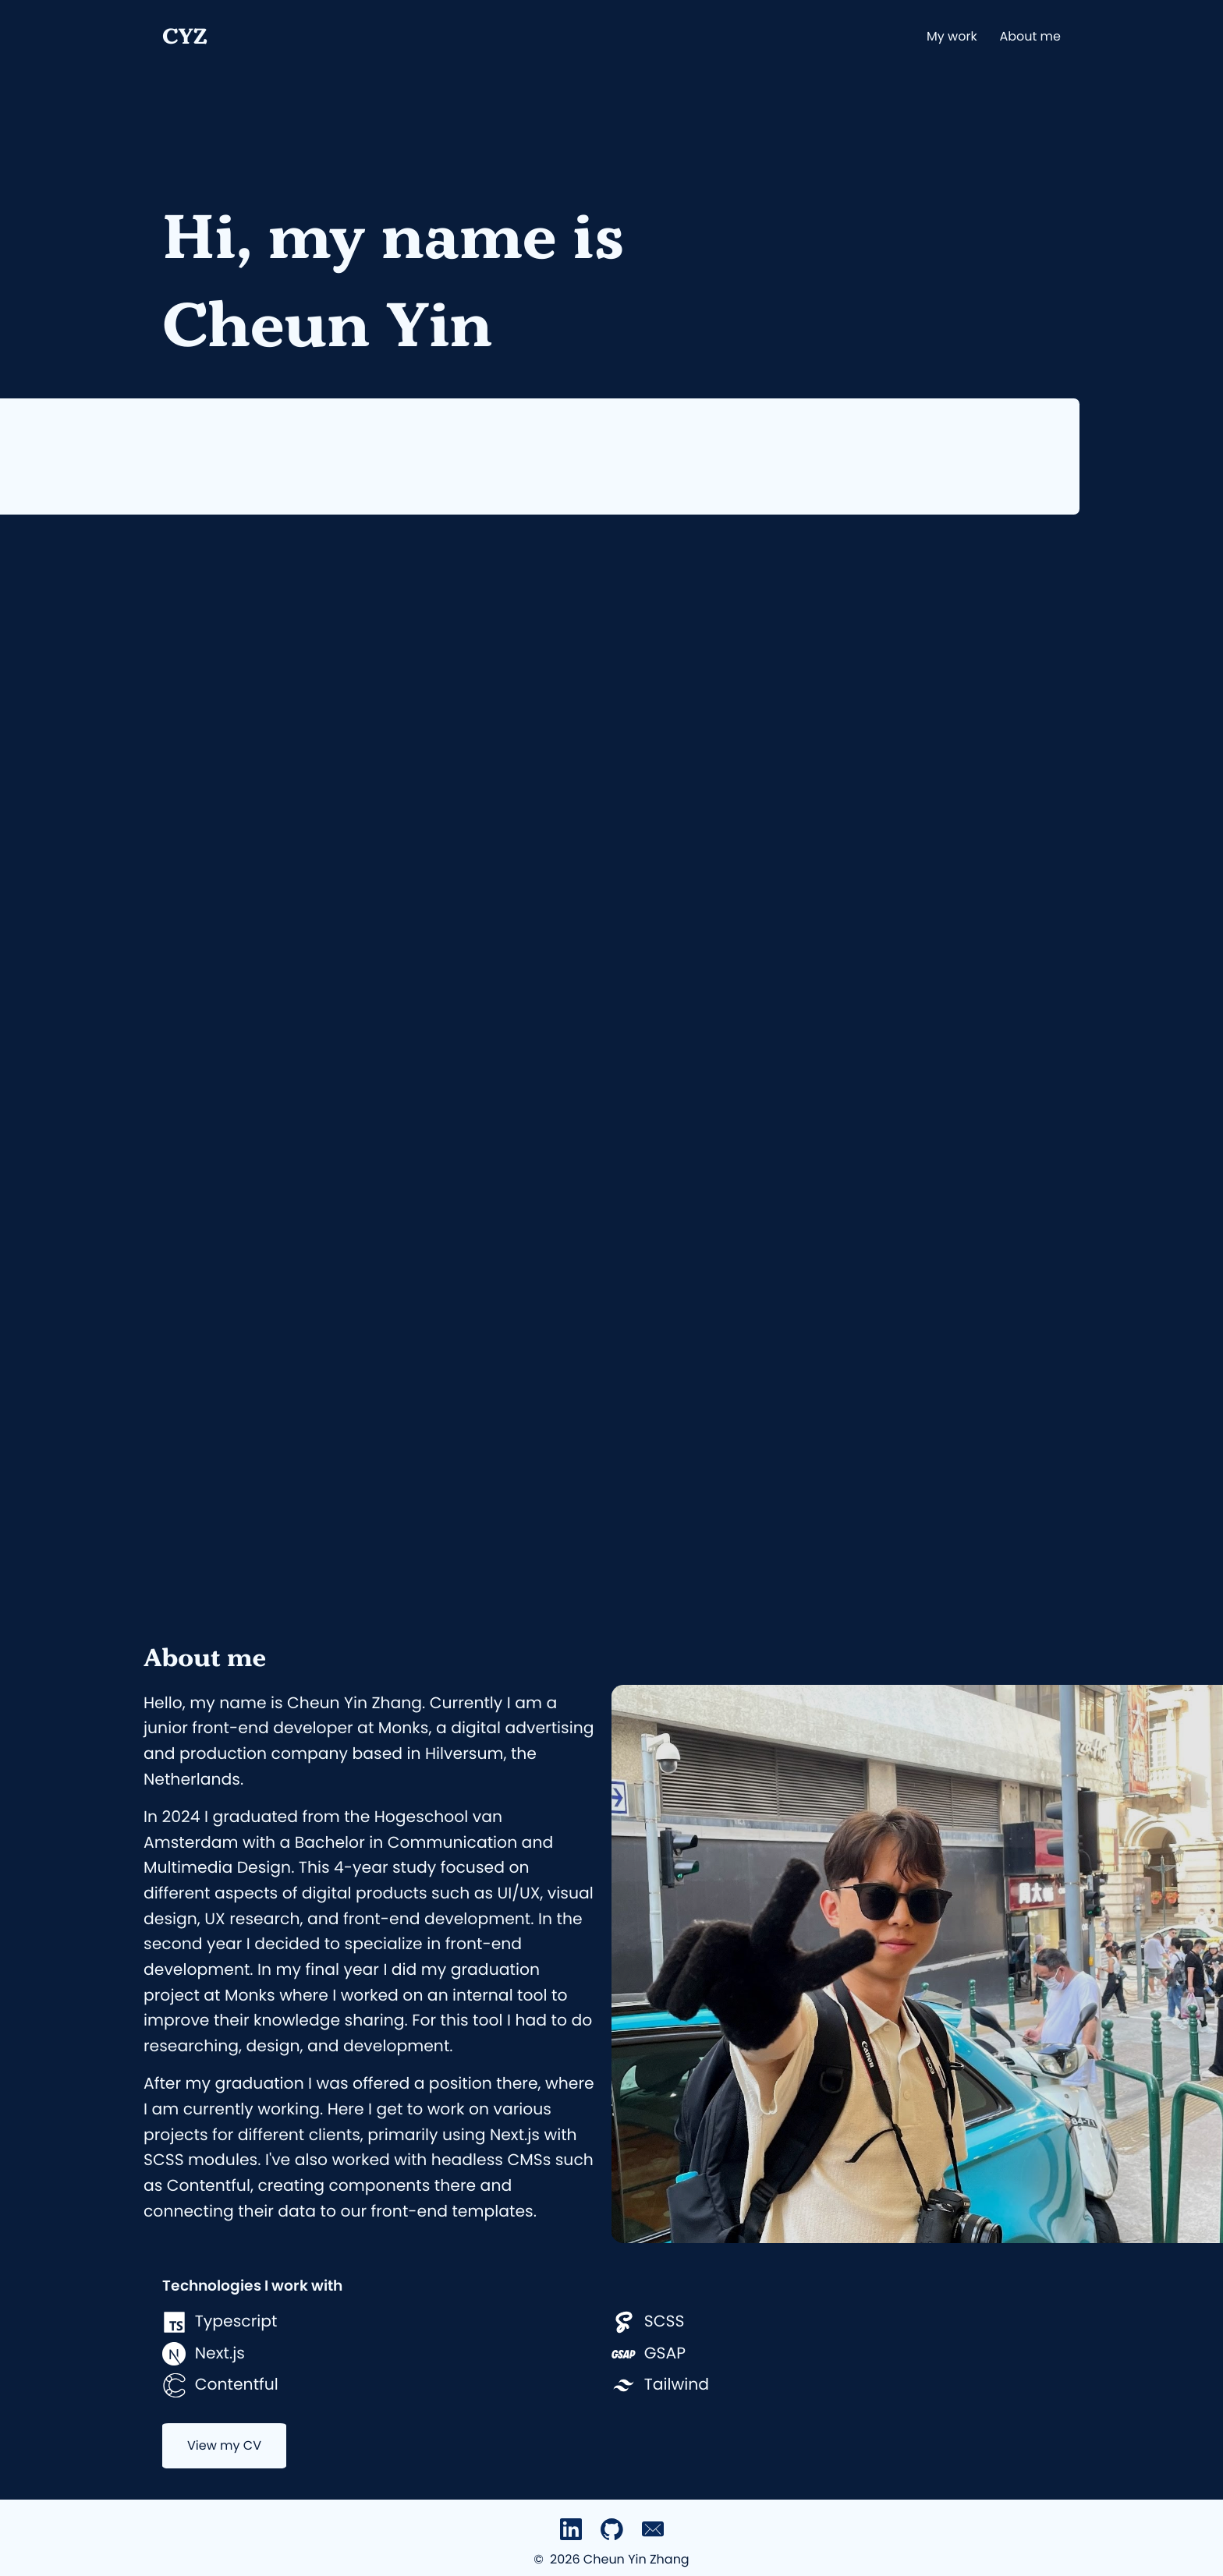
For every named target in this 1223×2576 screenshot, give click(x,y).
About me (1030, 36)
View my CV (224, 2445)
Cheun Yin (327, 323)
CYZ (184, 36)
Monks (403, 1728)
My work (952, 36)
